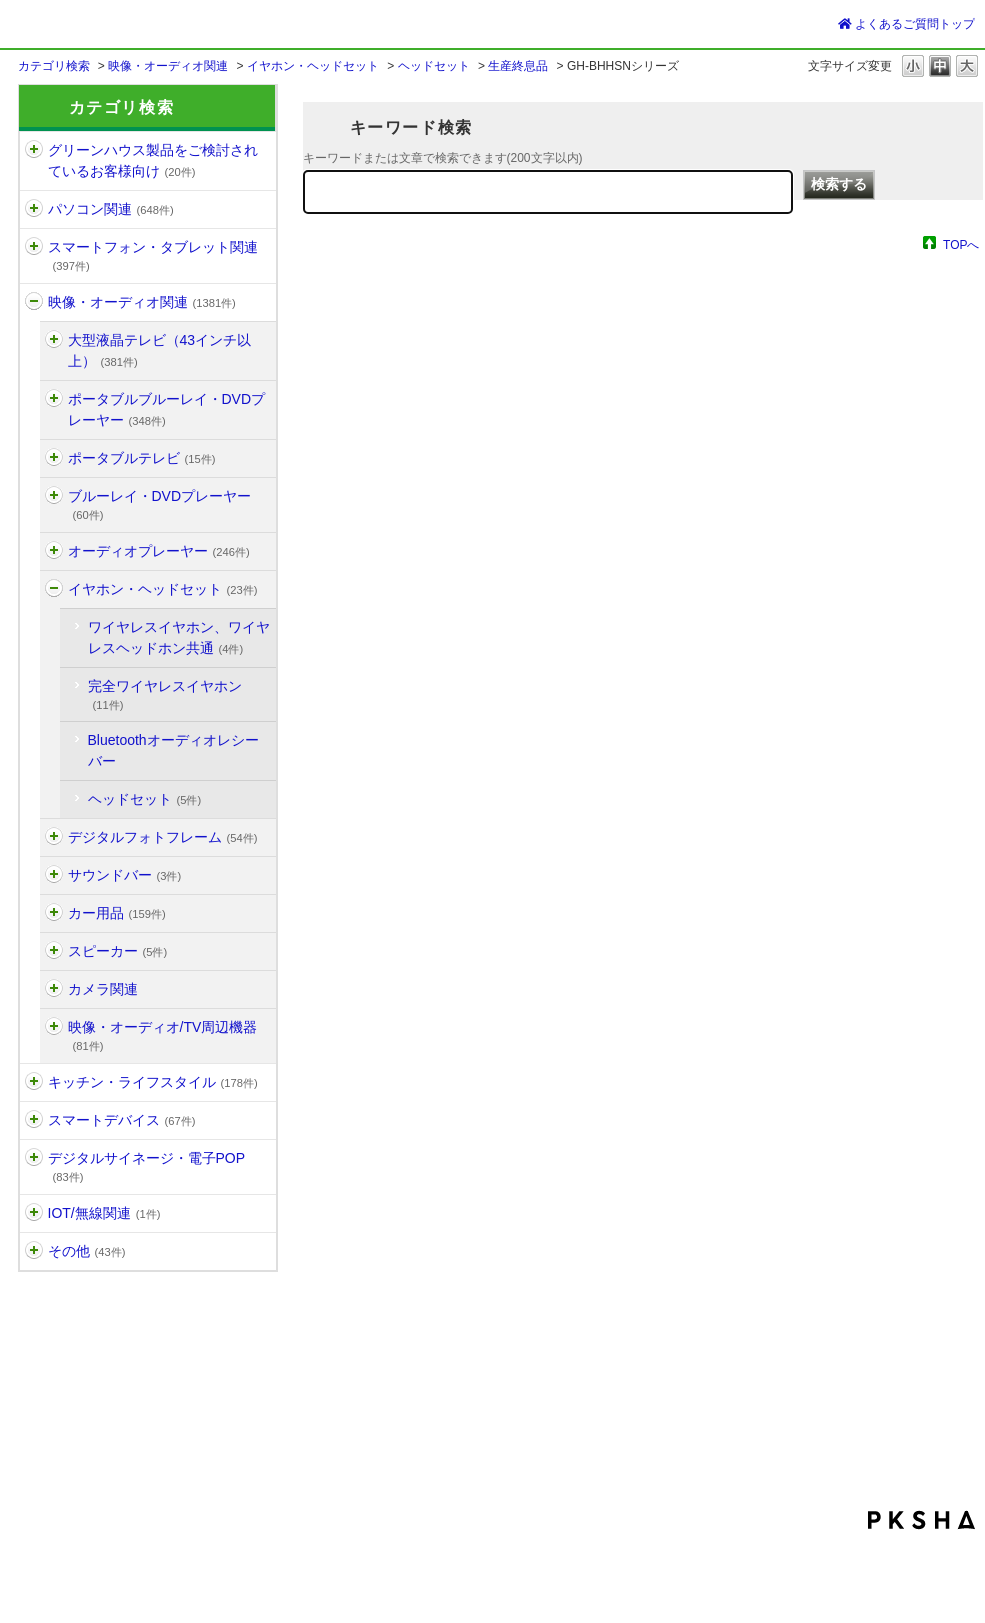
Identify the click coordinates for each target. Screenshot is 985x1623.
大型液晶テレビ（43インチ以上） (160, 350)
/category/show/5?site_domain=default (34, 209)
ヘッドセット (434, 66)
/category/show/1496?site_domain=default (54, 458)
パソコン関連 (111, 209)
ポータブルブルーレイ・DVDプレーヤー (167, 409)
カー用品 (117, 913)
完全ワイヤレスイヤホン (165, 694)
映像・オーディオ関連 (168, 66)
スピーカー (118, 951)
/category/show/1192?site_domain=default (34, 1213)
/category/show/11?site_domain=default (34, 302)
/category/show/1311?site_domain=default (54, 589)
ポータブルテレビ (142, 458)
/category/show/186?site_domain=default (54, 989)
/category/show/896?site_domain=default (34, 1251)
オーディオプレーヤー (159, 551)
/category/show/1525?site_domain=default (54, 875)
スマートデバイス (122, 1120)
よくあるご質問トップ (906, 24)
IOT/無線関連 (104, 1213)
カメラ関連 (103, 989)
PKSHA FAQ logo (921, 1520)
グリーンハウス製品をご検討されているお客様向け (153, 160)
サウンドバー (125, 875)
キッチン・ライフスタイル (153, 1082)
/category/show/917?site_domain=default (54, 340)
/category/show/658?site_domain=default (54, 951)
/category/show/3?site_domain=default (54, 1027)
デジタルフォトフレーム (163, 837)
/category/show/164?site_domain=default (54, 551)
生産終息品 (518, 66)
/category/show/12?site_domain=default (34, 1082)
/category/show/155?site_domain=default (54, 399)
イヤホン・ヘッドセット (313, 66)
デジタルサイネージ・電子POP (147, 1166)
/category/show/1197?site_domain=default (34, 150)
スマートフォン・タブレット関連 (153, 255)
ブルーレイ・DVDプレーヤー (160, 504)
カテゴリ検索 (54, 66)
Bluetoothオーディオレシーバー (173, 750)
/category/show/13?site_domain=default (34, 1158)
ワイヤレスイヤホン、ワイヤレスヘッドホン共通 (179, 637)
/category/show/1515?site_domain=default (34, 1120)
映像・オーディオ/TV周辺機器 (163, 1035)
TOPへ (961, 244)
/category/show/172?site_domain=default (54, 913)
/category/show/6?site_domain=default (34, 247)
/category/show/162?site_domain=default (54, 496)
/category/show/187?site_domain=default (54, 837)
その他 (87, 1251)
